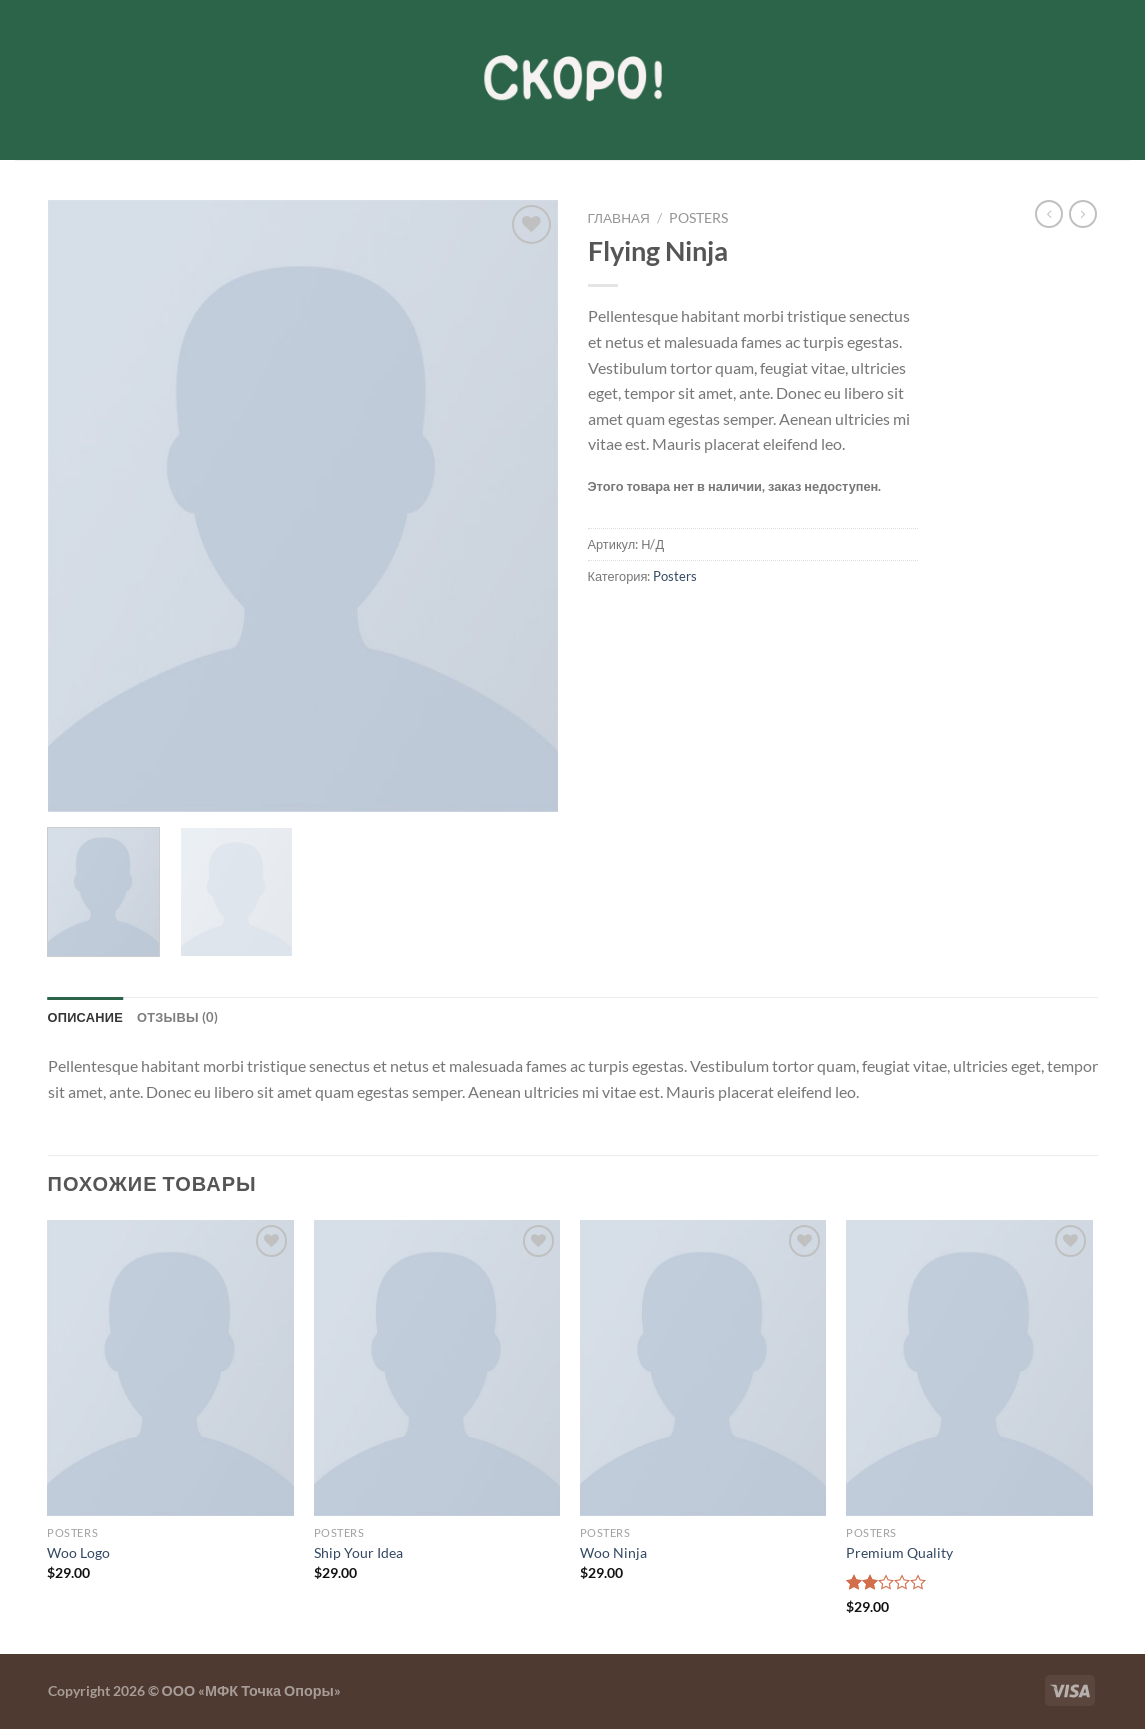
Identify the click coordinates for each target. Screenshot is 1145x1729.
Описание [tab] (86, 1017)
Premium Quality (899, 1552)
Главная (619, 218)
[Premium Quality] (969, 1368)
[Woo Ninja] (703, 1368)
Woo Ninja (613, 1552)
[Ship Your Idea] (437, 1368)
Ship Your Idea (358, 1552)
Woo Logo (78, 1552)
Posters (698, 218)
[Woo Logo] (170, 1368)
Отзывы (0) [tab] (178, 1017)
